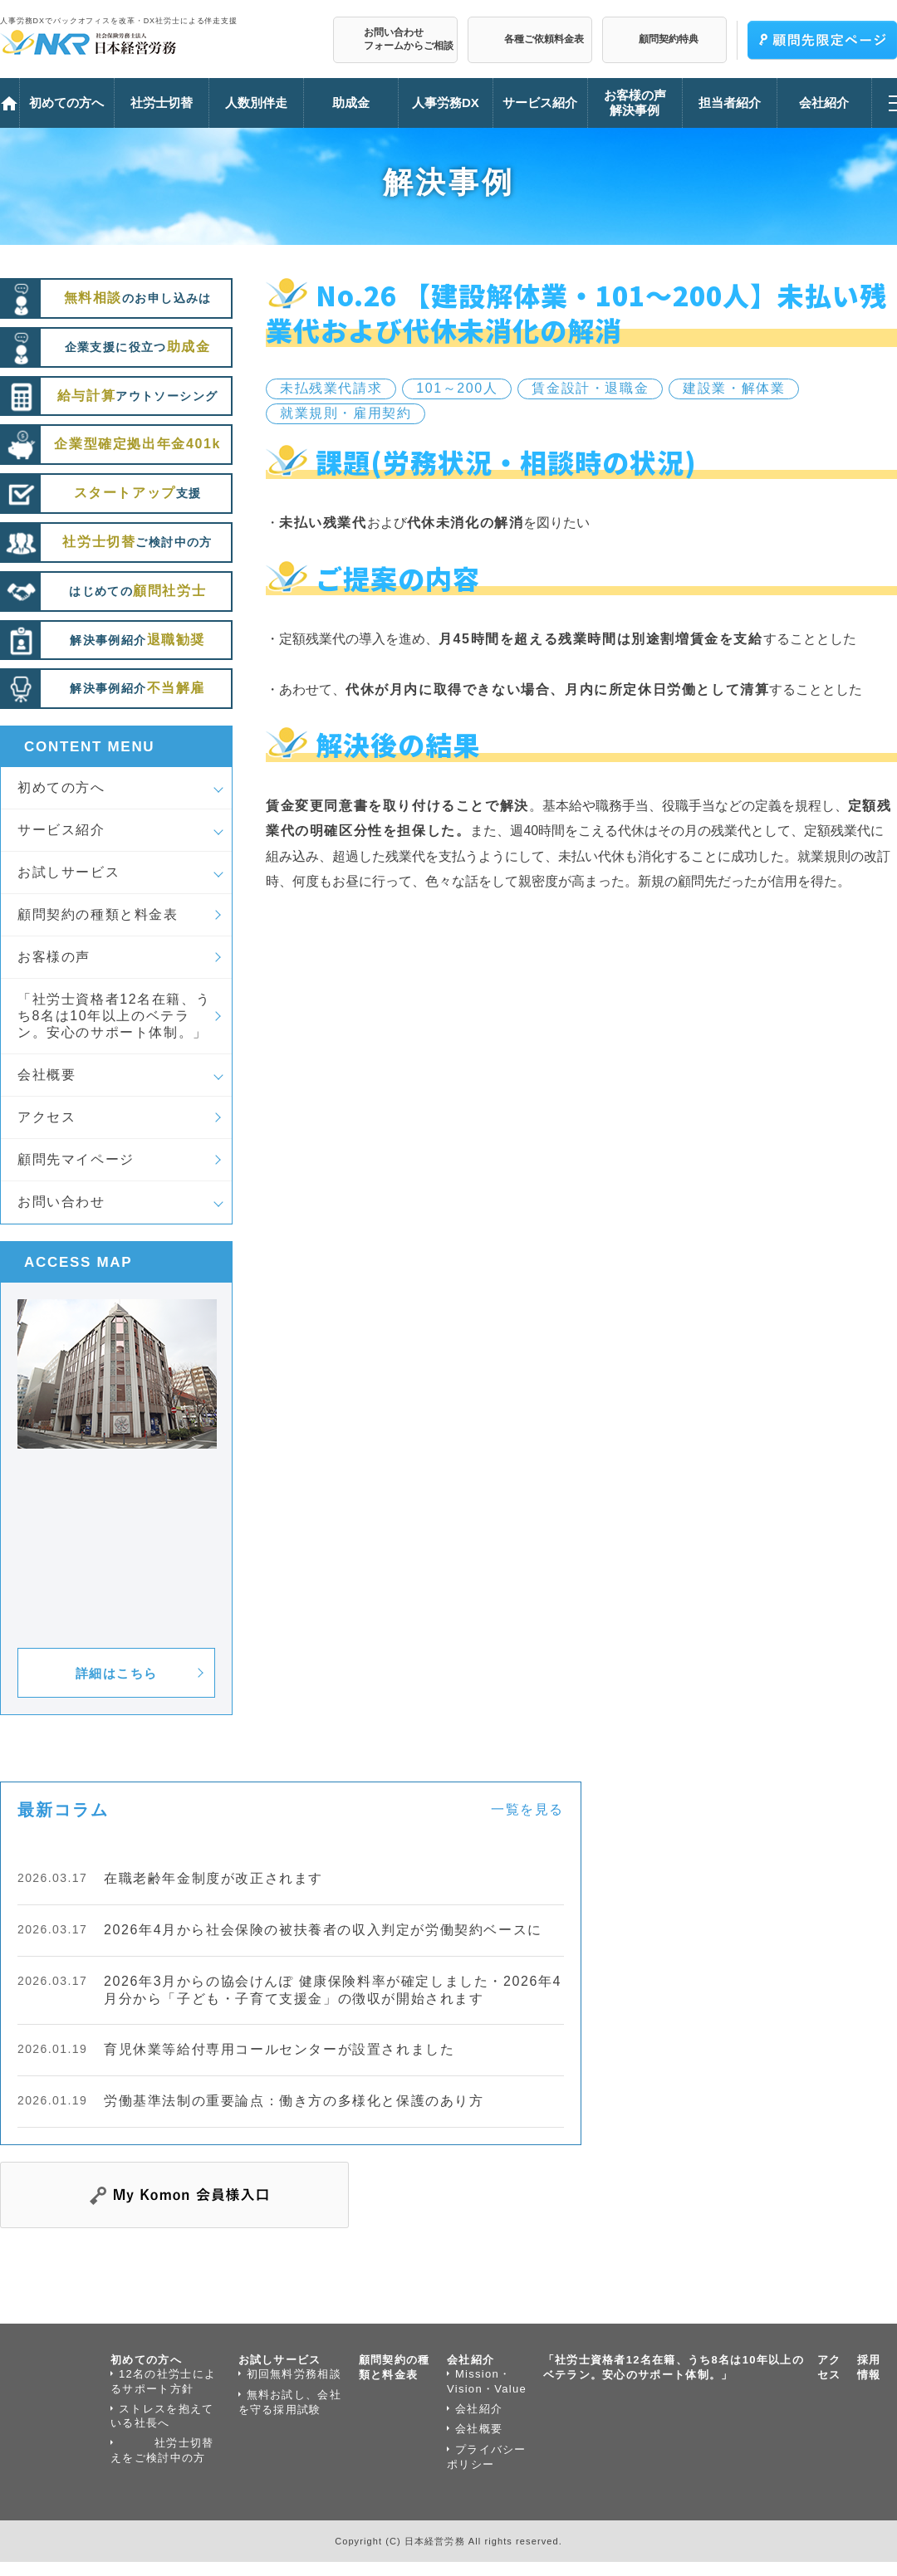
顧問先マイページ (76, 1159)
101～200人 (457, 388)
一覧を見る (527, 1809)
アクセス (46, 1117)
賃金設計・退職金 (590, 388)
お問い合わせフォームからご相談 (408, 39)
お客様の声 (54, 957)
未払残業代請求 (331, 388)
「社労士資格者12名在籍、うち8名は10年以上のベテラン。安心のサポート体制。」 (113, 1015)
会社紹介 (470, 2360)
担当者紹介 (729, 102)
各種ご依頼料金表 (544, 39)
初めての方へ (61, 787)
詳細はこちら (117, 1673)
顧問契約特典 (668, 39)
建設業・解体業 (734, 388)
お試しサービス (68, 872)
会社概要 (46, 1075)
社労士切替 (161, 102)
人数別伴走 (256, 102)
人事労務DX (445, 102)
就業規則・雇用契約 (345, 413)
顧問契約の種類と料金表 (98, 914)
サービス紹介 (61, 830)
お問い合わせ (61, 1202)
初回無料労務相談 (294, 2374)
